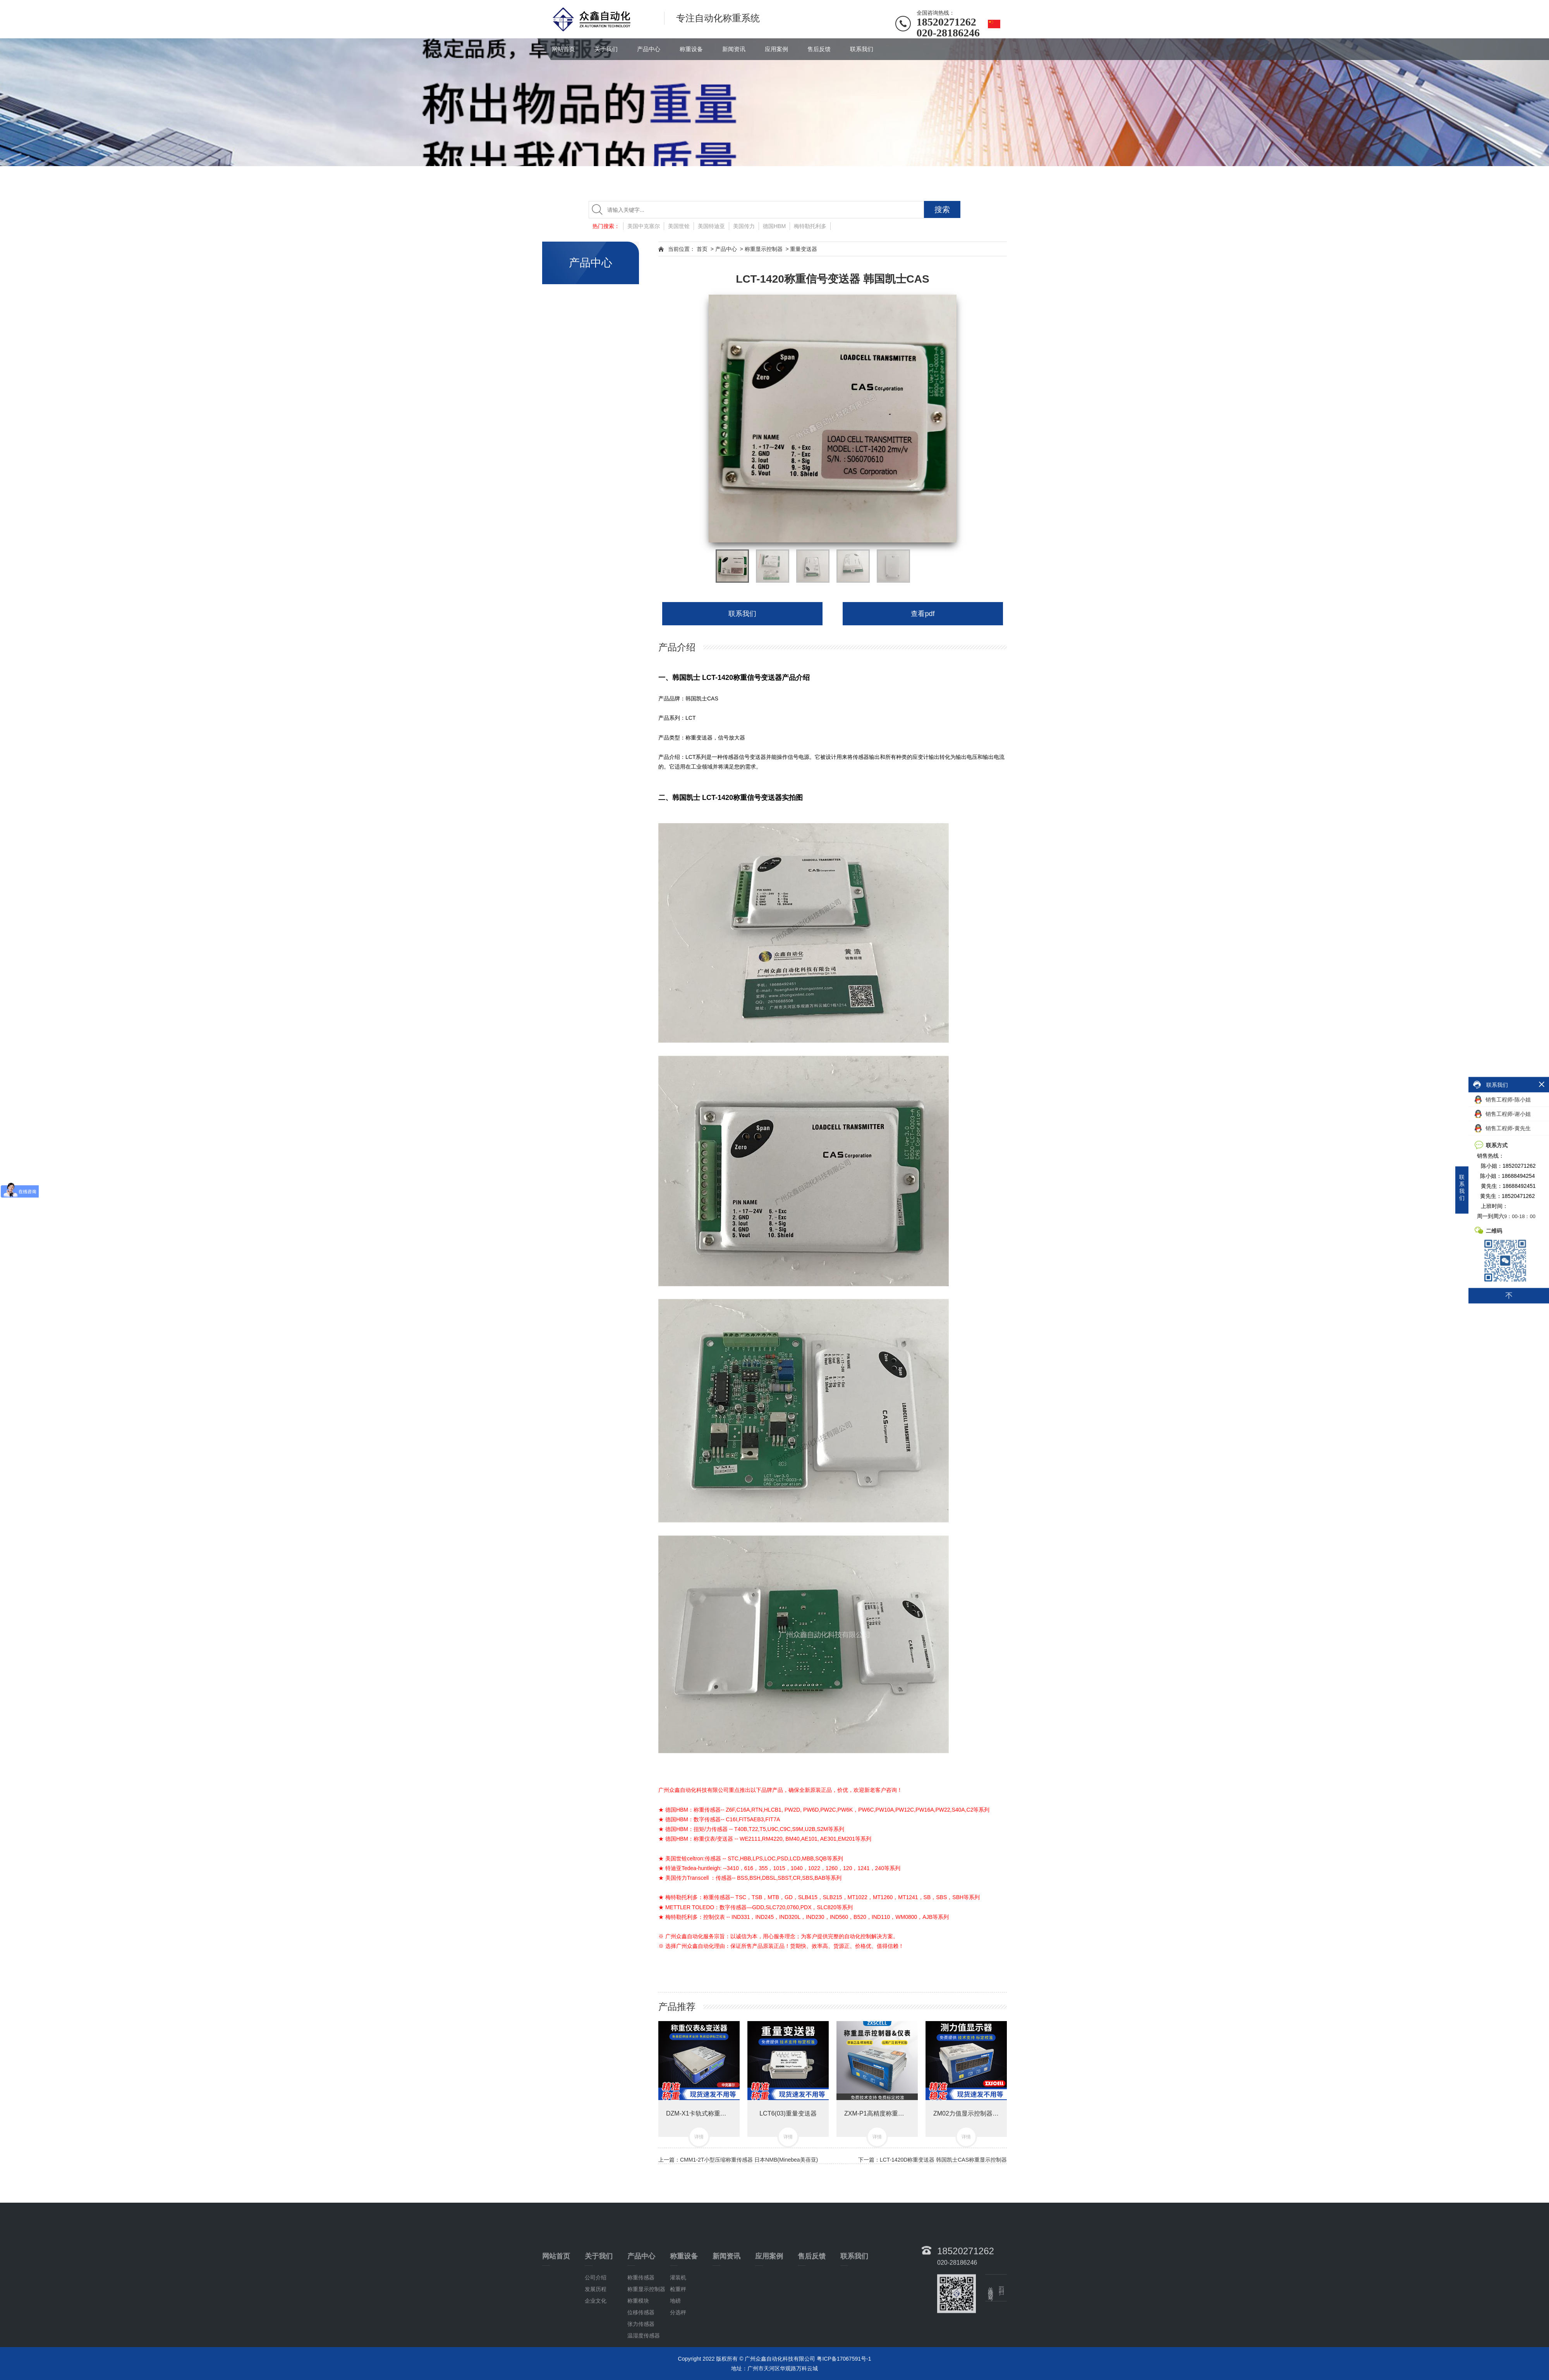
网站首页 (563, 49)
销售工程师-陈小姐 (1503, 1100)
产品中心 (648, 49)
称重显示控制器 (764, 249)
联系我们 (861, 49)
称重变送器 (699, 737)
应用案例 (776, 49)
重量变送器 (803, 249)
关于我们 (606, 49)
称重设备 (691, 49)
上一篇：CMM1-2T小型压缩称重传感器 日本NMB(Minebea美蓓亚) (738, 2160)
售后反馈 (819, 49)
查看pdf (922, 614)
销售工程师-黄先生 (1503, 1128)
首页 (702, 249)
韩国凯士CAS (701, 698)
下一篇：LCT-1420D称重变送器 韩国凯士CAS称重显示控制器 (932, 2160)
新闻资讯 (733, 49)
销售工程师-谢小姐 (1503, 1114)
